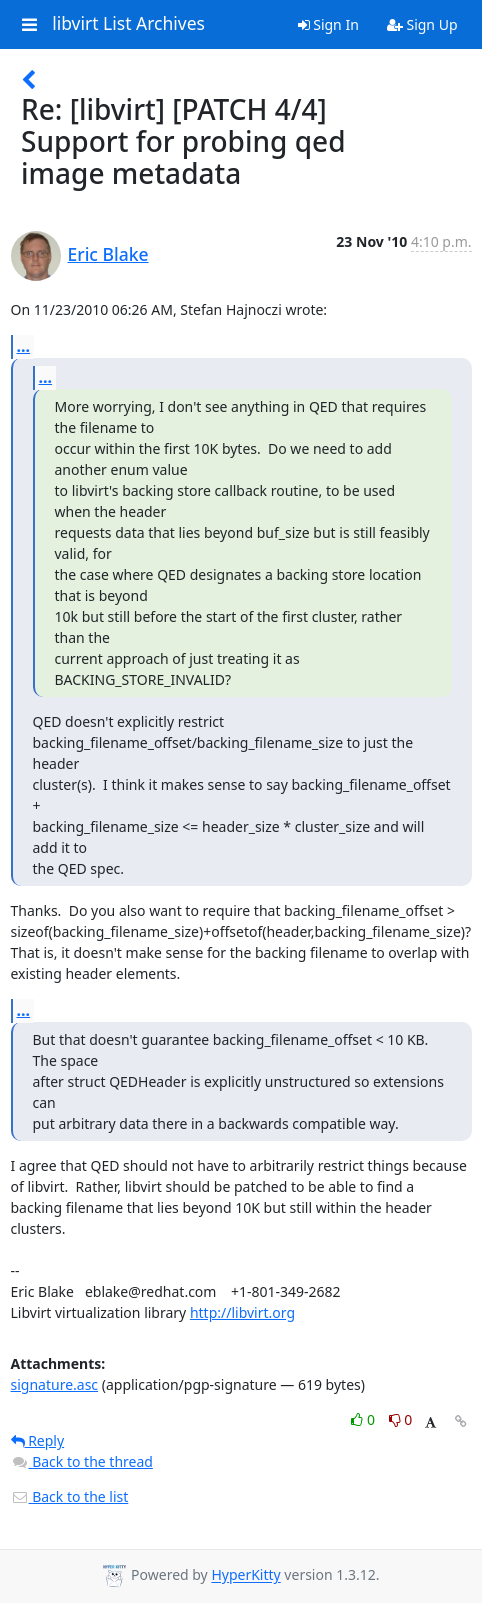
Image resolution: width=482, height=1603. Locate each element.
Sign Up (422, 24)
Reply (38, 1440)
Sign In (328, 24)
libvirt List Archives (128, 24)
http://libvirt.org (242, 1312)
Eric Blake (108, 254)
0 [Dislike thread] (401, 1419)
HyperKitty (245, 1575)
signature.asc (55, 1384)
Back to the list (70, 1496)
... (24, 346)
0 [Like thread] (364, 1419)
